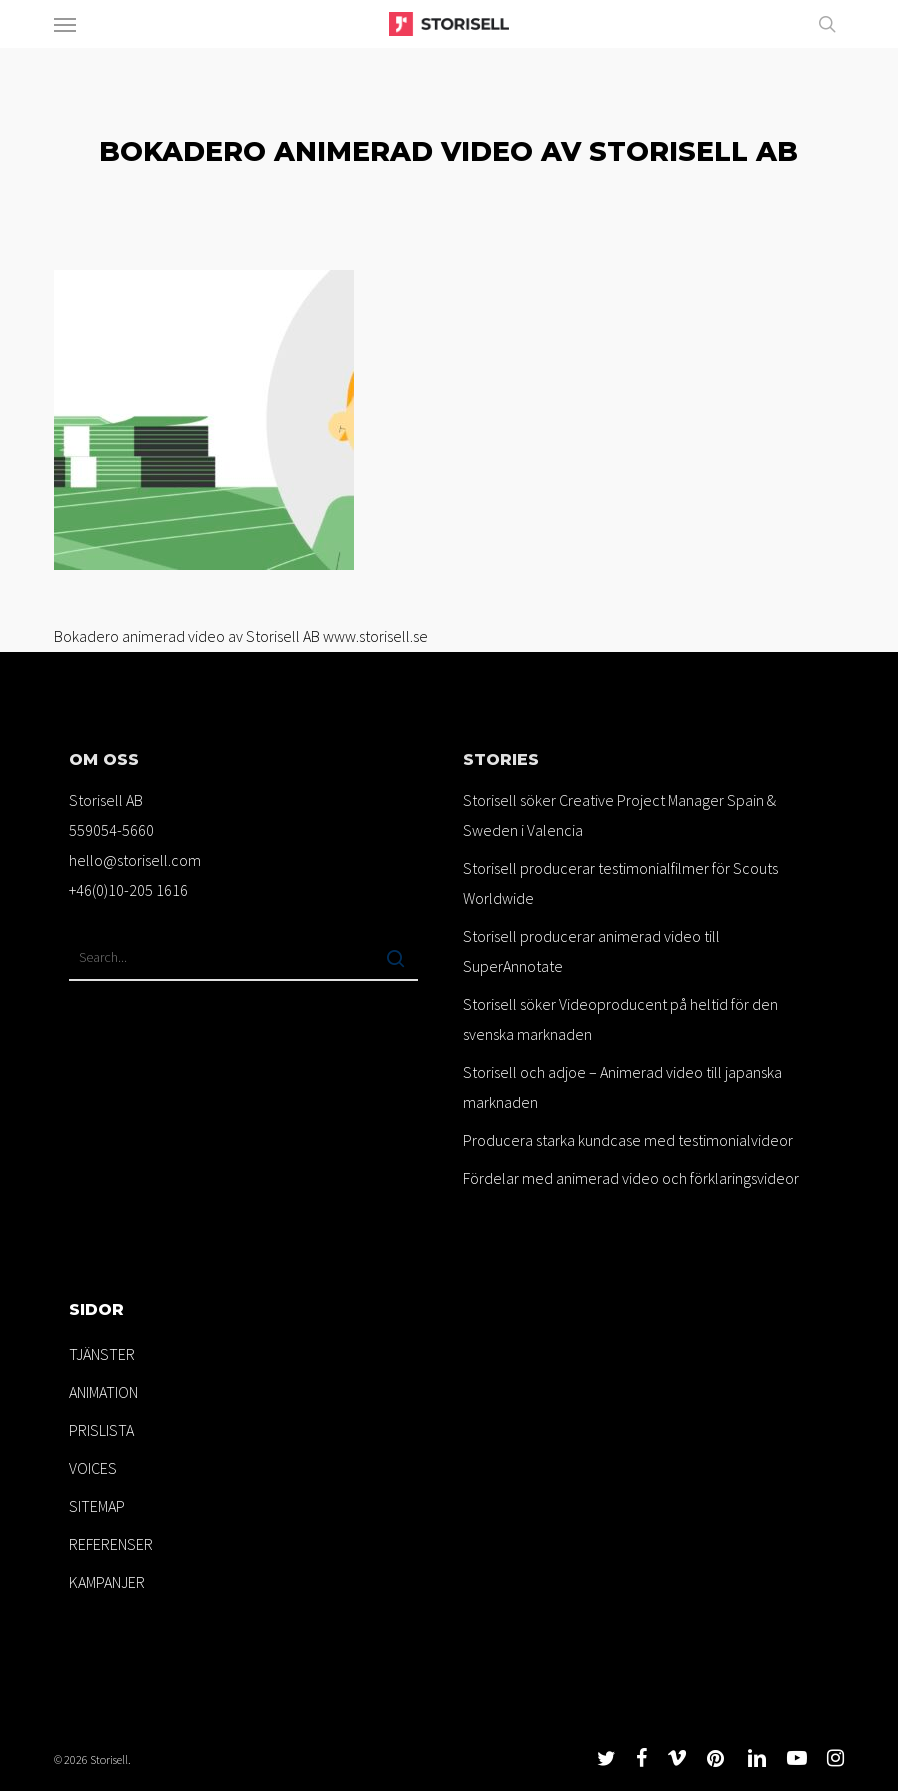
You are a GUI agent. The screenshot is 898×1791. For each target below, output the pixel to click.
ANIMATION (103, 1392)
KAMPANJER (107, 1582)
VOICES (93, 1468)
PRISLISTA (101, 1430)
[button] (65, 24)
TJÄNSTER (102, 1354)
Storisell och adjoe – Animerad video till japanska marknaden (622, 1087)
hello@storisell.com (135, 860)
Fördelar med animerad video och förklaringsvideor (631, 1178)
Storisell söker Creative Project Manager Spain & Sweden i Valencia (619, 815)
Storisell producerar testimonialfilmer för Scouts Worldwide (620, 883)
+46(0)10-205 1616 (128, 890)
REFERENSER (111, 1544)
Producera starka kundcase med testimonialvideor (628, 1140)
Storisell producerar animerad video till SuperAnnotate (591, 951)
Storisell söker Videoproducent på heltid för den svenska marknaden (620, 1019)
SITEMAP (97, 1506)
